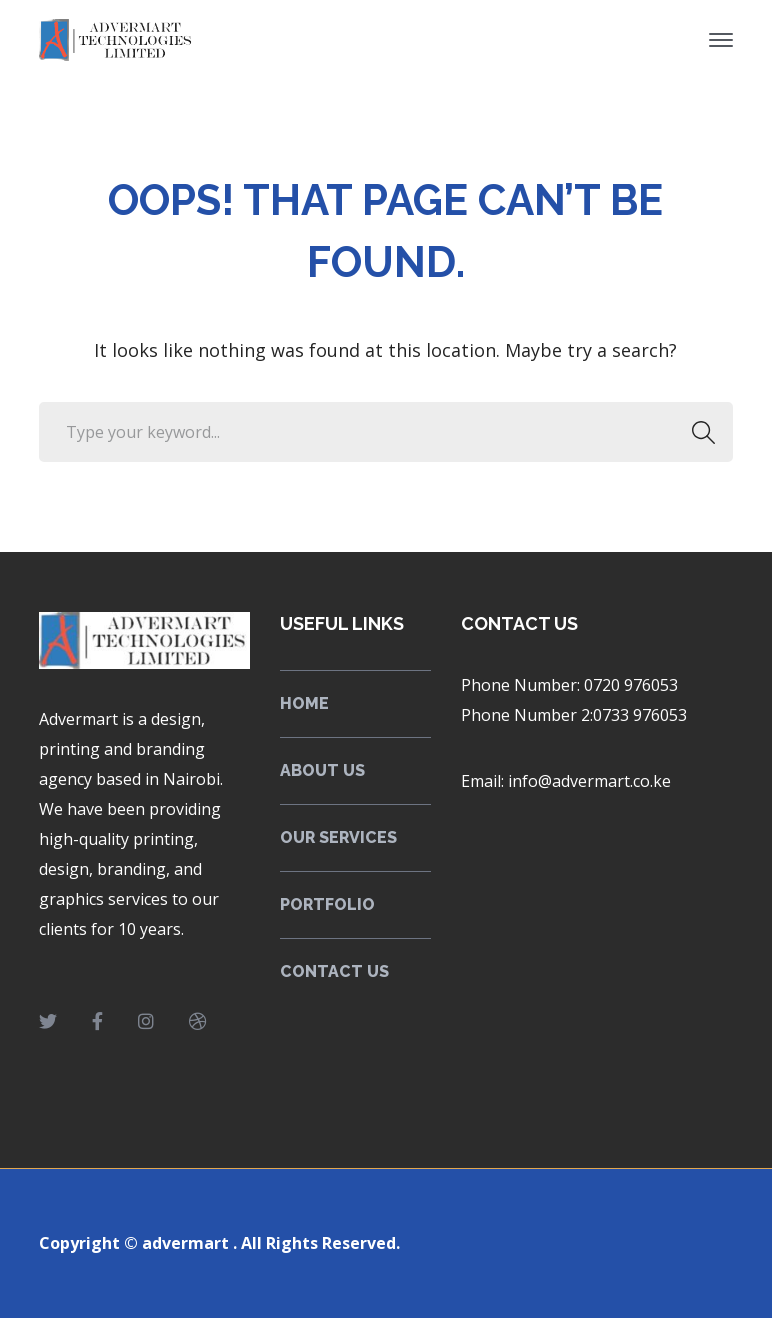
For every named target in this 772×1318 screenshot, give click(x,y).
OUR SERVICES (338, 837)
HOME (304, 703)
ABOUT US (322, 770)
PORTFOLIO (327, 904)
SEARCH (697, 432)
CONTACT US (334, 971)
